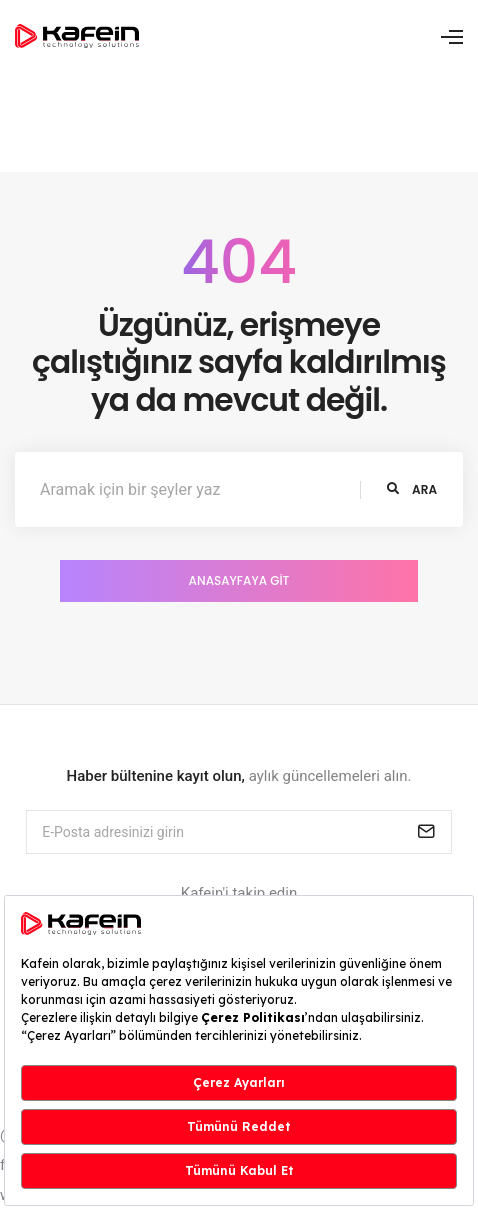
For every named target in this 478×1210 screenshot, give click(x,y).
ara (412, 489)
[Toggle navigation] (452, 37)
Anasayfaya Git (239, 580)
